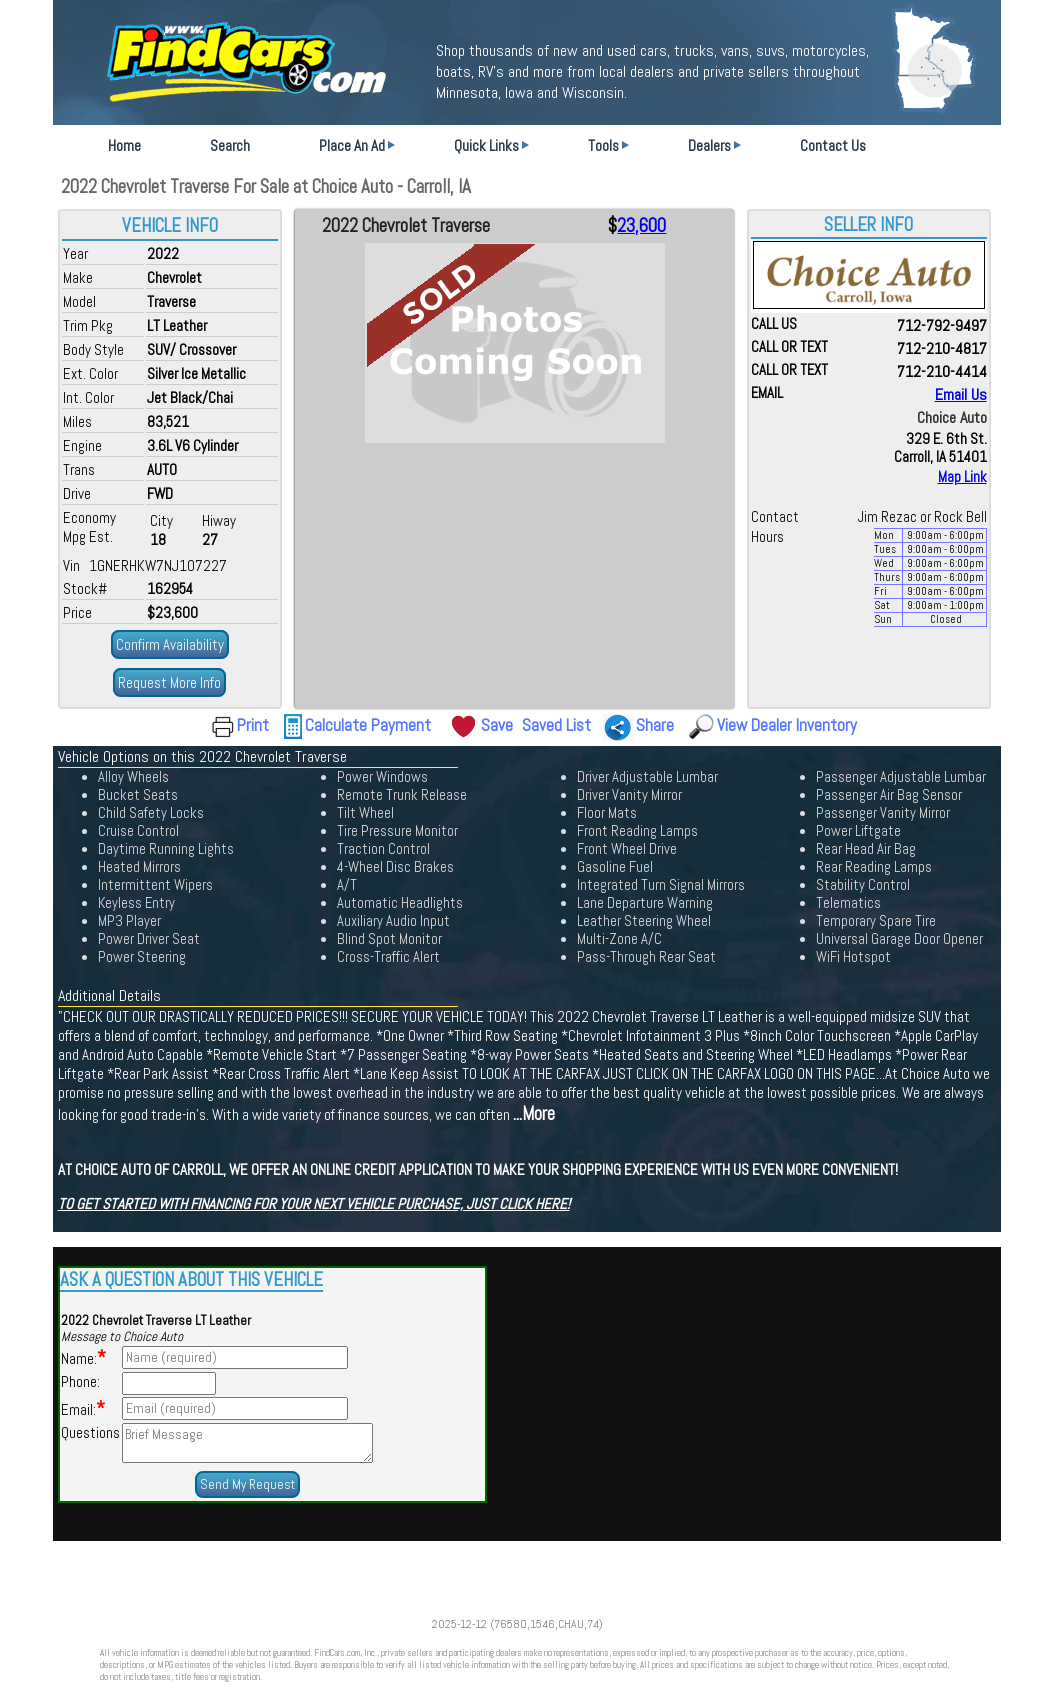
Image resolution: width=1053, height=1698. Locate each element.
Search (230, 145)
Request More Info (169, 682)
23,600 (641, 226)
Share (655, 725)
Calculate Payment (368, 725)
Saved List (556, 725)
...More (534, 1114)
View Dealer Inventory (787, 725)
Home (124, 145)
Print (253, 725)
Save (497, 725)
